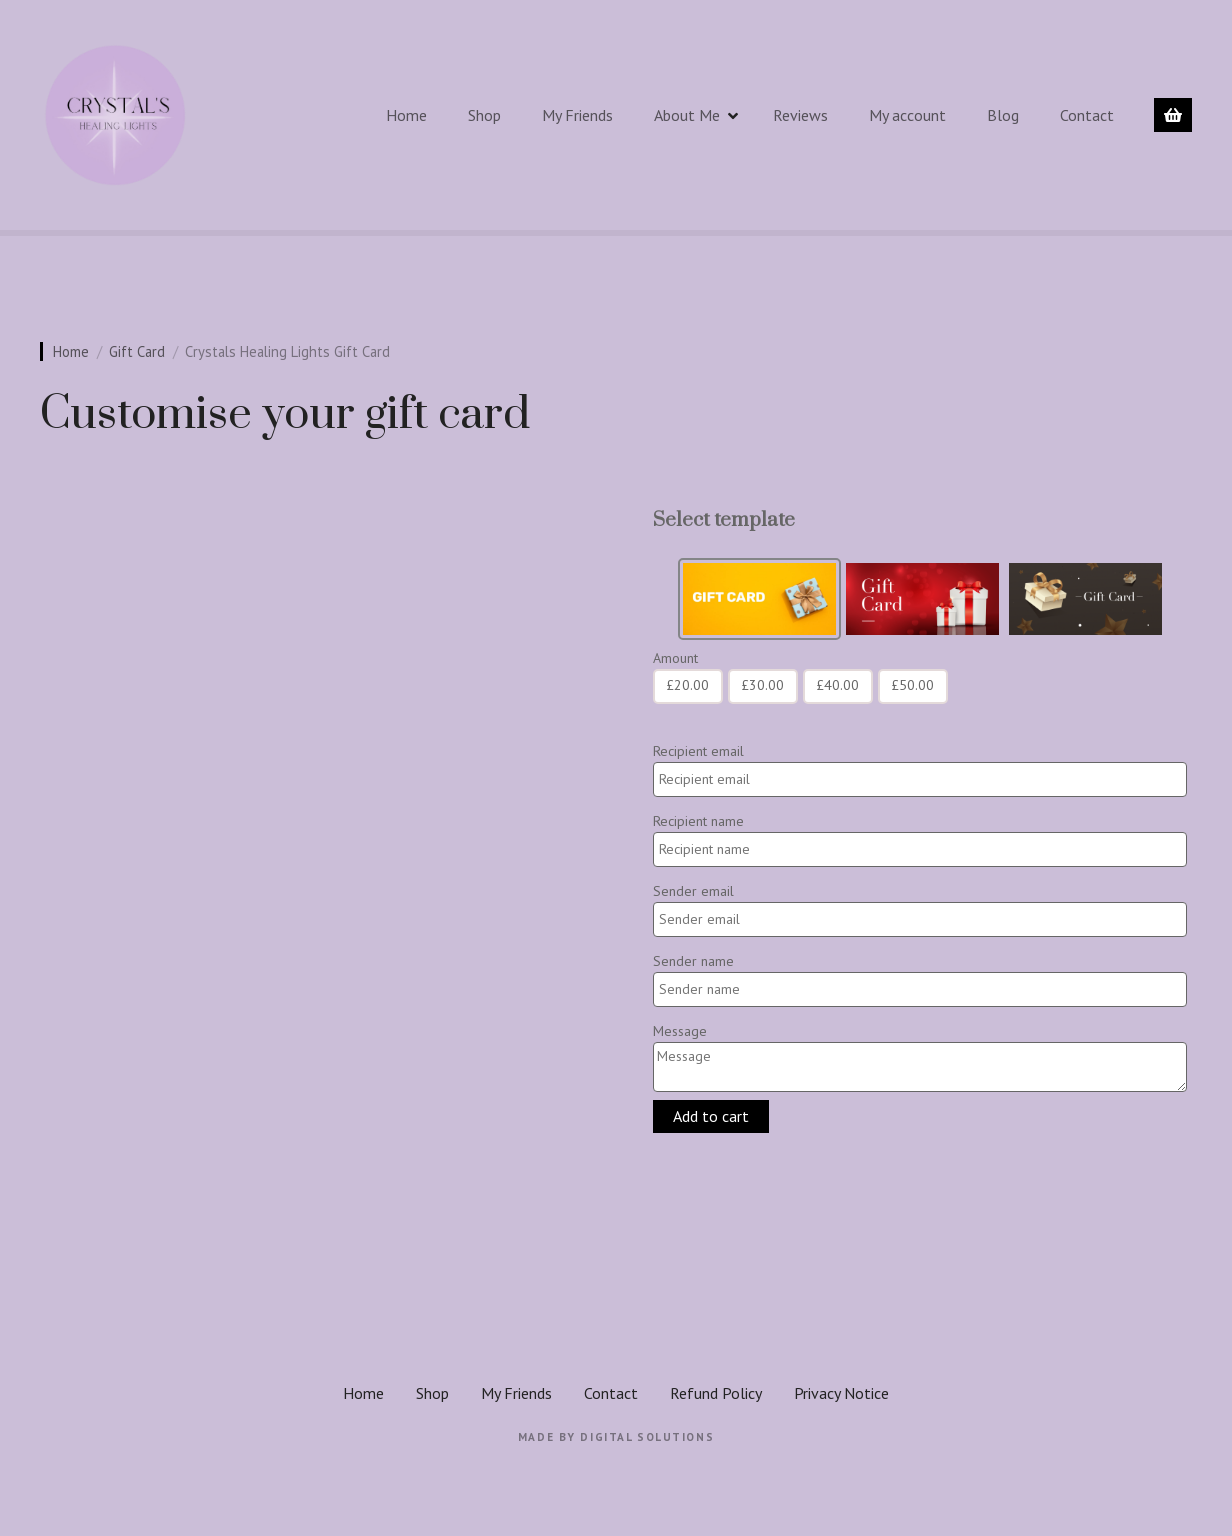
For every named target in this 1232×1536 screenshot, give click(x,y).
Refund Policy (716, 1393)
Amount (675, 658)
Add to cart (711, 1116)
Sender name (693, 961)
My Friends (577, 115)
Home (406, 115)
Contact (1087, 115)
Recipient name (698, 821)
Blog (1003, 115)
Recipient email (698, 751)
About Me (687, 115)
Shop (484, 115)
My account (907, 115)
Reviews (800, 115)
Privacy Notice (841, 1393)
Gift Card (137, 351)
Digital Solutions (647, 1437)
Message (680, 1031)
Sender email (693, 891)
